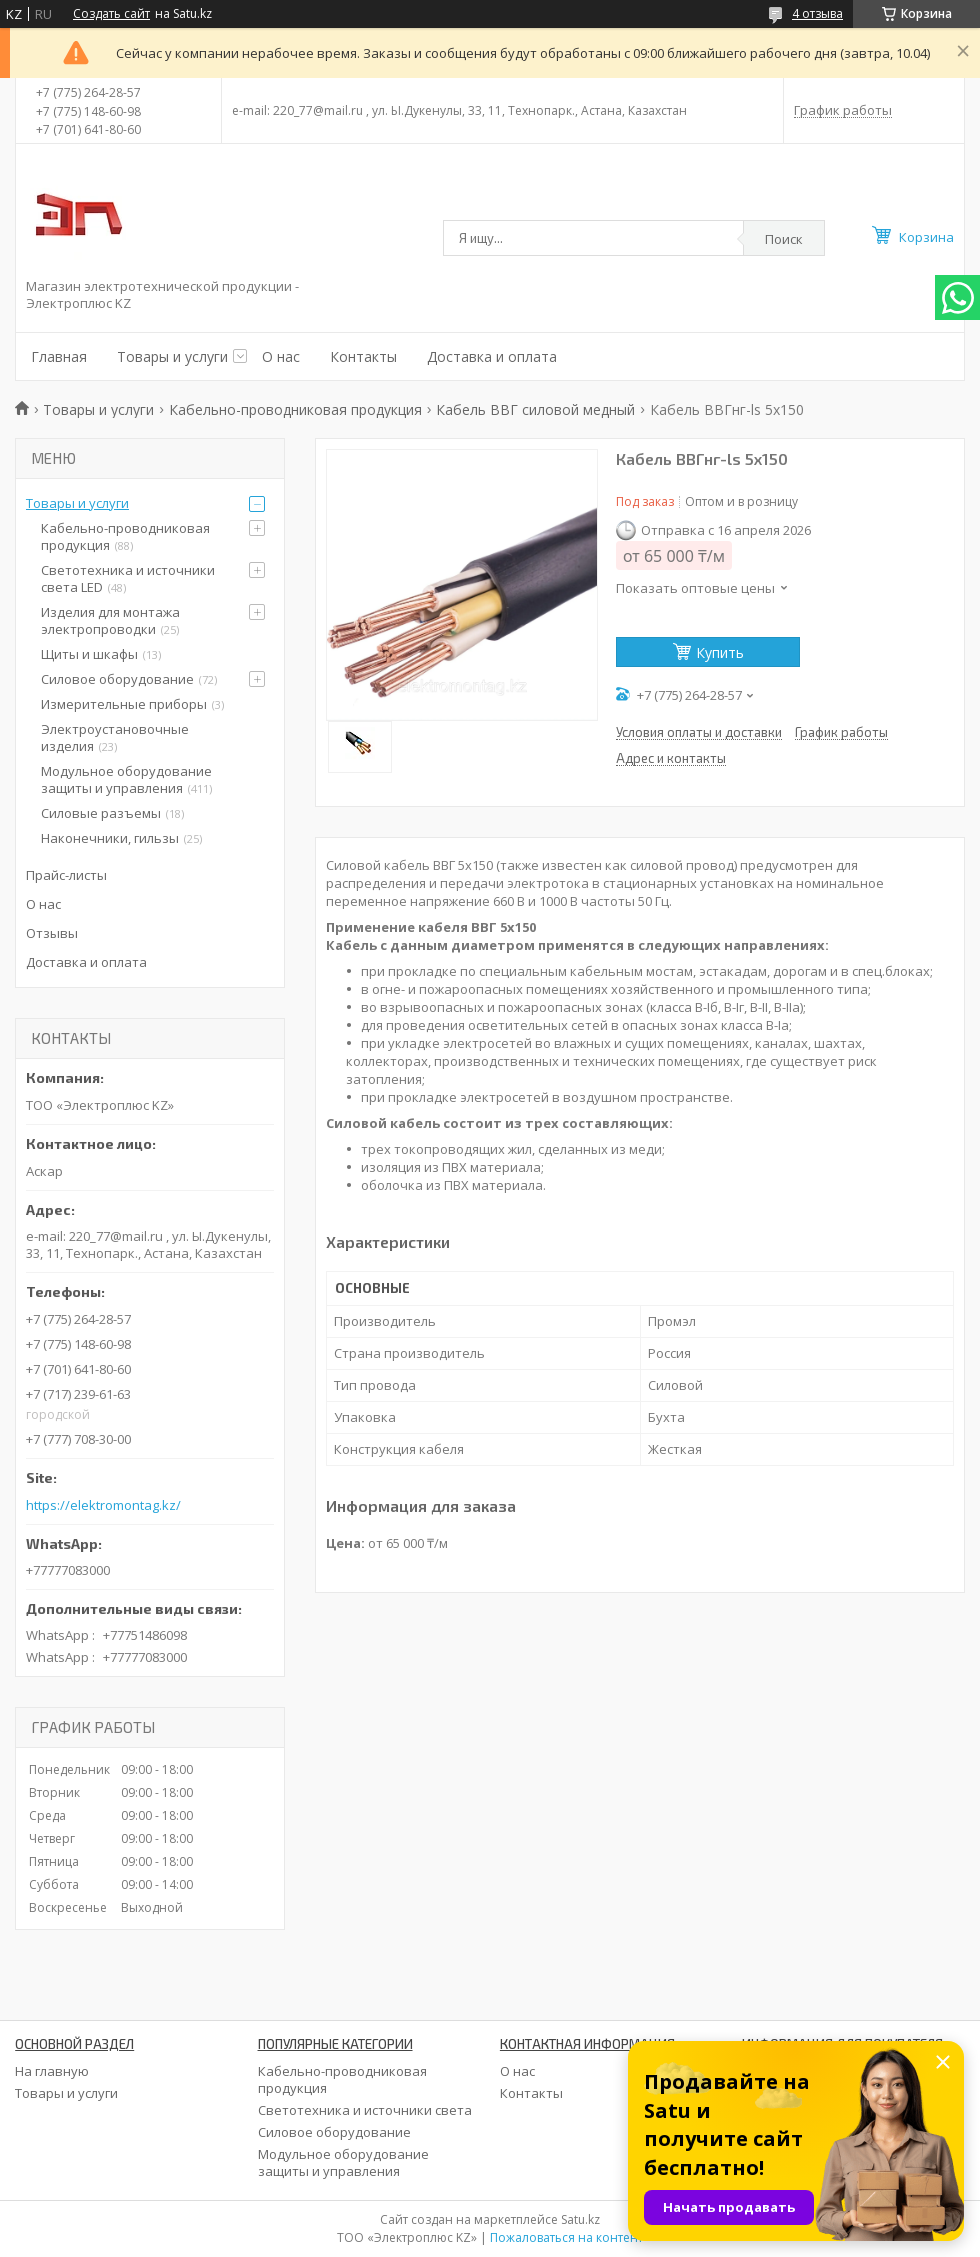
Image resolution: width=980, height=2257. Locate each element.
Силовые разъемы (101, 813)
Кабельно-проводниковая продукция (295, 409)
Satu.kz (580, 2219)
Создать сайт (111, 14)
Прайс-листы (66, 875)
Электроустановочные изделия (115, 737)
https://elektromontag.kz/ (103, 1505)
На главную (52, 2071)
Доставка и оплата (492, 356)
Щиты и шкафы (89, 654)
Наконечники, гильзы (110, 838)
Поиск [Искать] (784, 239)
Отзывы (52, 933)
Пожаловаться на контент (566, 2237)
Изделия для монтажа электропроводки (110, 620)
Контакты (363, 356)
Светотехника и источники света (365, 2110)
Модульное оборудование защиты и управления (126, 779)
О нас (281, 356)
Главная (59, 356)
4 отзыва (817, 13)
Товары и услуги (172, 356)
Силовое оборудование (117, 679)
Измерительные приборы (124, 704)
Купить (720, 652)
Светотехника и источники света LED (128, 578)
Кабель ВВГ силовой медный (535, 409)
